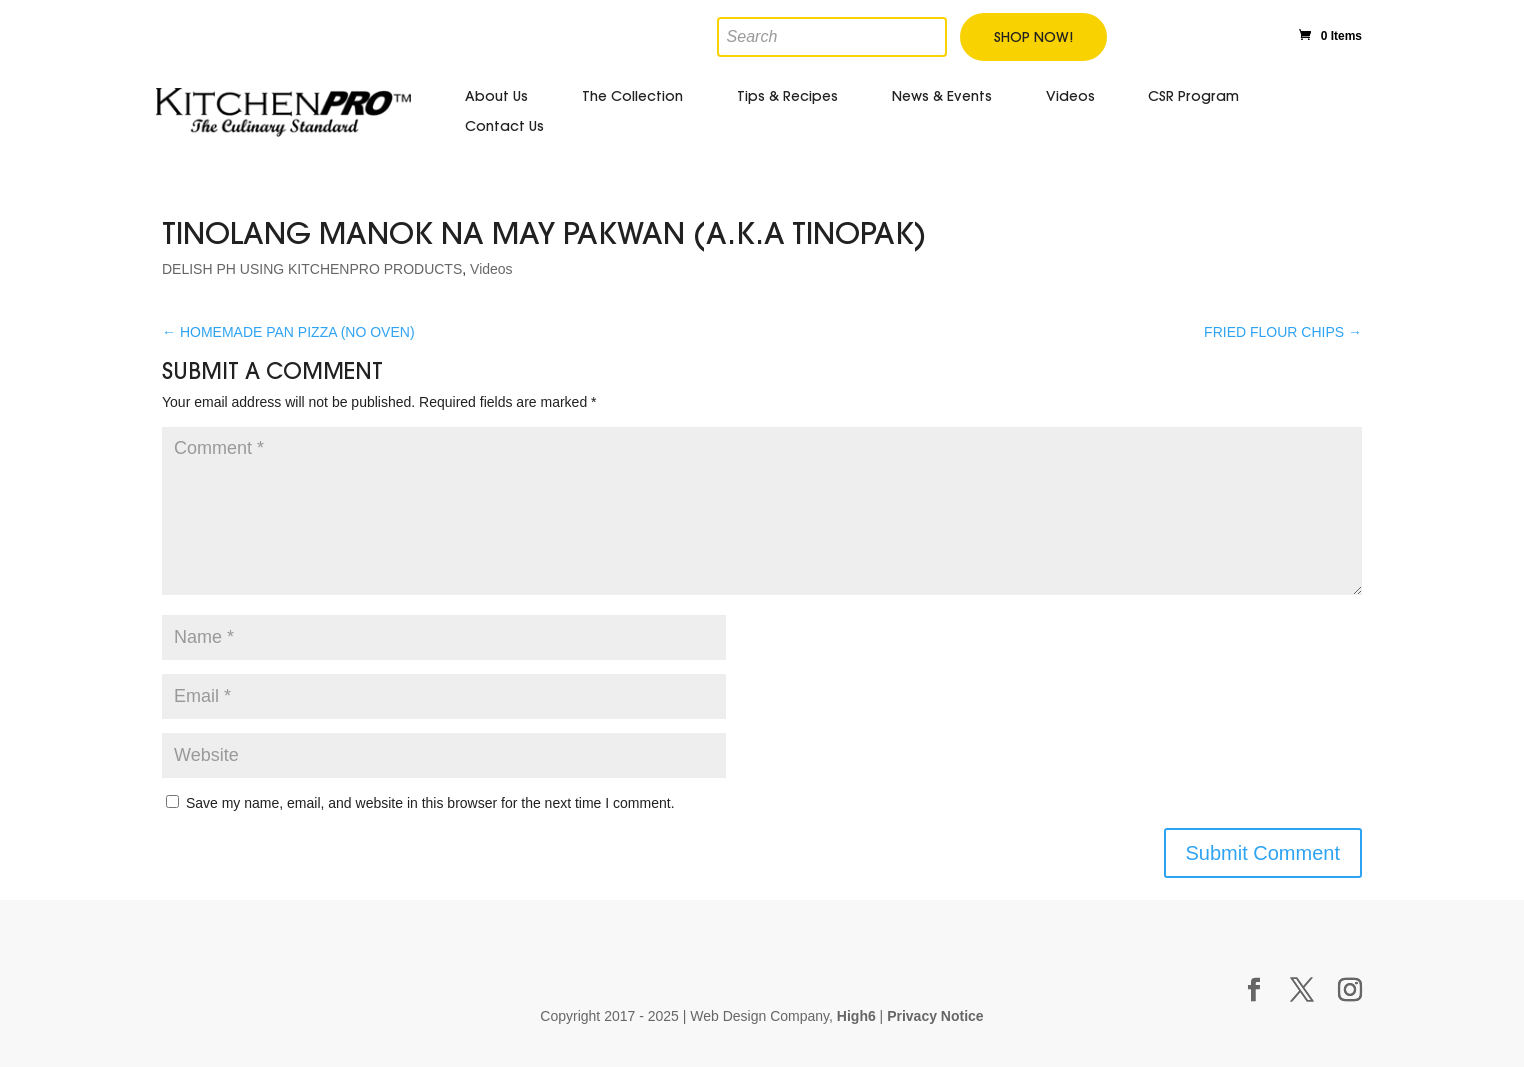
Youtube (1224, 32)
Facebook (1136, 32)
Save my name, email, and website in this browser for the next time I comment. (430, 803)
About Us (496, 96)
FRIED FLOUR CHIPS (1283, 332)
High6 (856, 1016)
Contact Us (504, 126)
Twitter (1180, 32)
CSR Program (1193, 96)
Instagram (1265, 30)
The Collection (632, 96)
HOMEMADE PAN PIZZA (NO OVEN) (288, 332)
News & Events (942, 96)
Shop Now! (1033, 37)
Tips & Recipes (787, 96)
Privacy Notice (935, 1016)
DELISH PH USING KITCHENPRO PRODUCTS (312, 269)
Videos (1070, 96)
